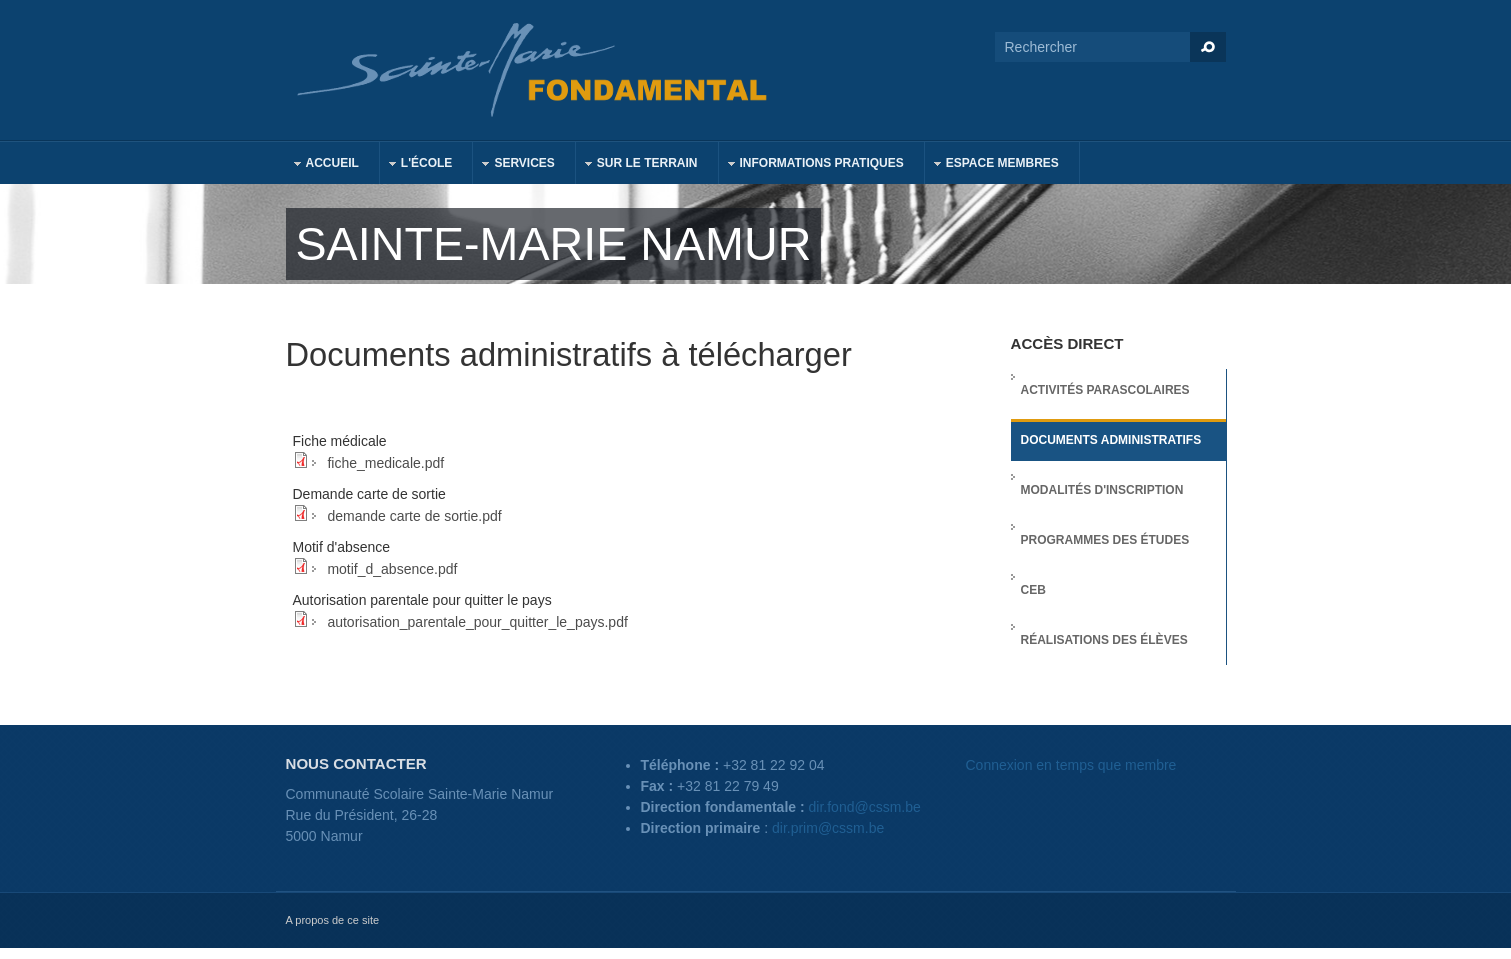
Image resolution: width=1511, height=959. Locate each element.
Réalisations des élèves (1104, 640)
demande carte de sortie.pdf (414, 516)
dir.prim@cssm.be (828, 828)
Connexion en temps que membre (1071, 765)
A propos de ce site (333, 920)
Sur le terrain (637, 165)
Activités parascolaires (1105, 390)
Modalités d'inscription (1102, 490)
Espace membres (992, 165)
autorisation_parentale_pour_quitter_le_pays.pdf (477, 622)
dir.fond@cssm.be (865, 807)
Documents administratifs (1111, 440)
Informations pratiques (812, 165)
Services (514, 165)
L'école (417, 165)
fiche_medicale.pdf (385, 463)
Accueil (322, 165)
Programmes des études (1105, 540)
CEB (1033, 590)
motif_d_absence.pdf (392, 569)
